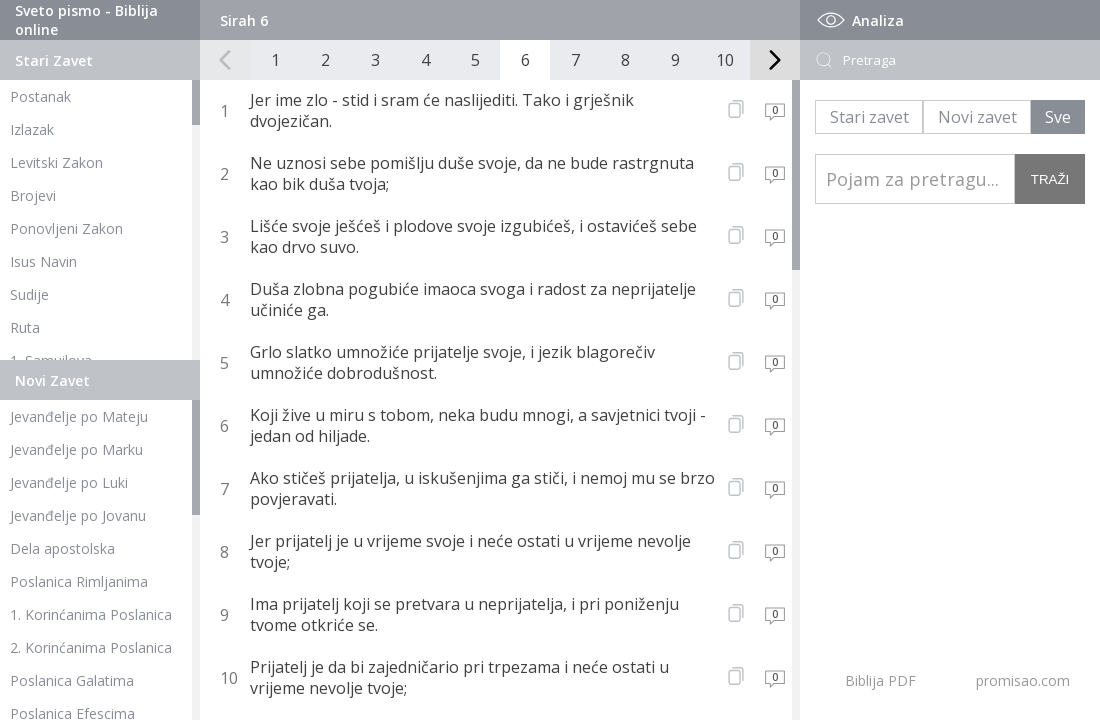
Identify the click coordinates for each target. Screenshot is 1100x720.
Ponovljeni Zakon (66, 228)
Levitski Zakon (56, 162)
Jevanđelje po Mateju (79, 416)
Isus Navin (43, 261)
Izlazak (32, 129)
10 (725, 60)
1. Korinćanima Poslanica (91, 614)
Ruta (25, 327)
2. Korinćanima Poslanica (91, 647)
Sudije (29, 294)
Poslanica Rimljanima (79, 581)
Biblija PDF (880, 680)
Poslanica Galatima (72, 680)
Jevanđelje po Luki (69, 482)
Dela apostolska (62, 548)
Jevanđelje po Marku (76, 449)
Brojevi (33, 195)
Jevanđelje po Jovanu (78, 515)
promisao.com (1023, 680)
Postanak (40, 96)
